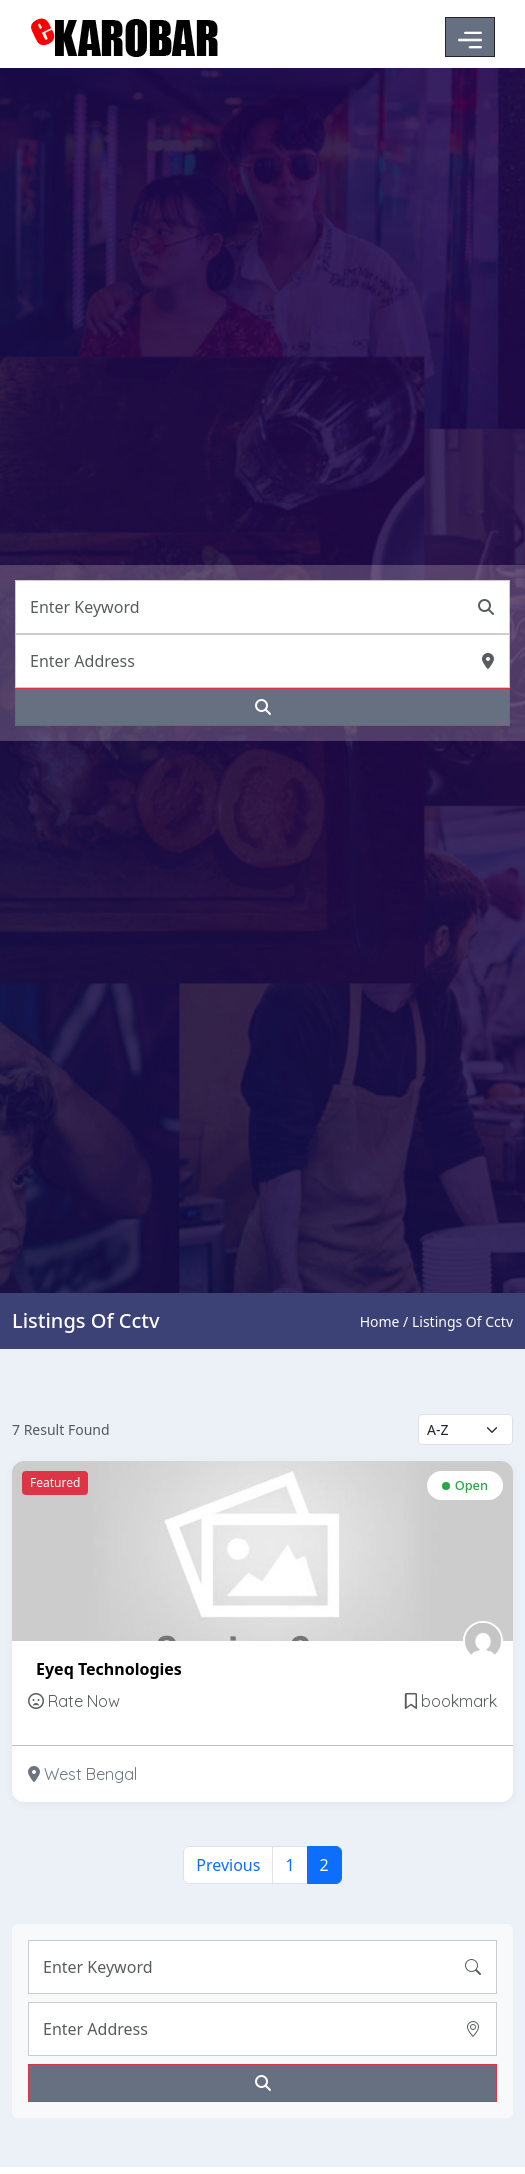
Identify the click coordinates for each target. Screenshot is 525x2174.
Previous (228, 1865)
